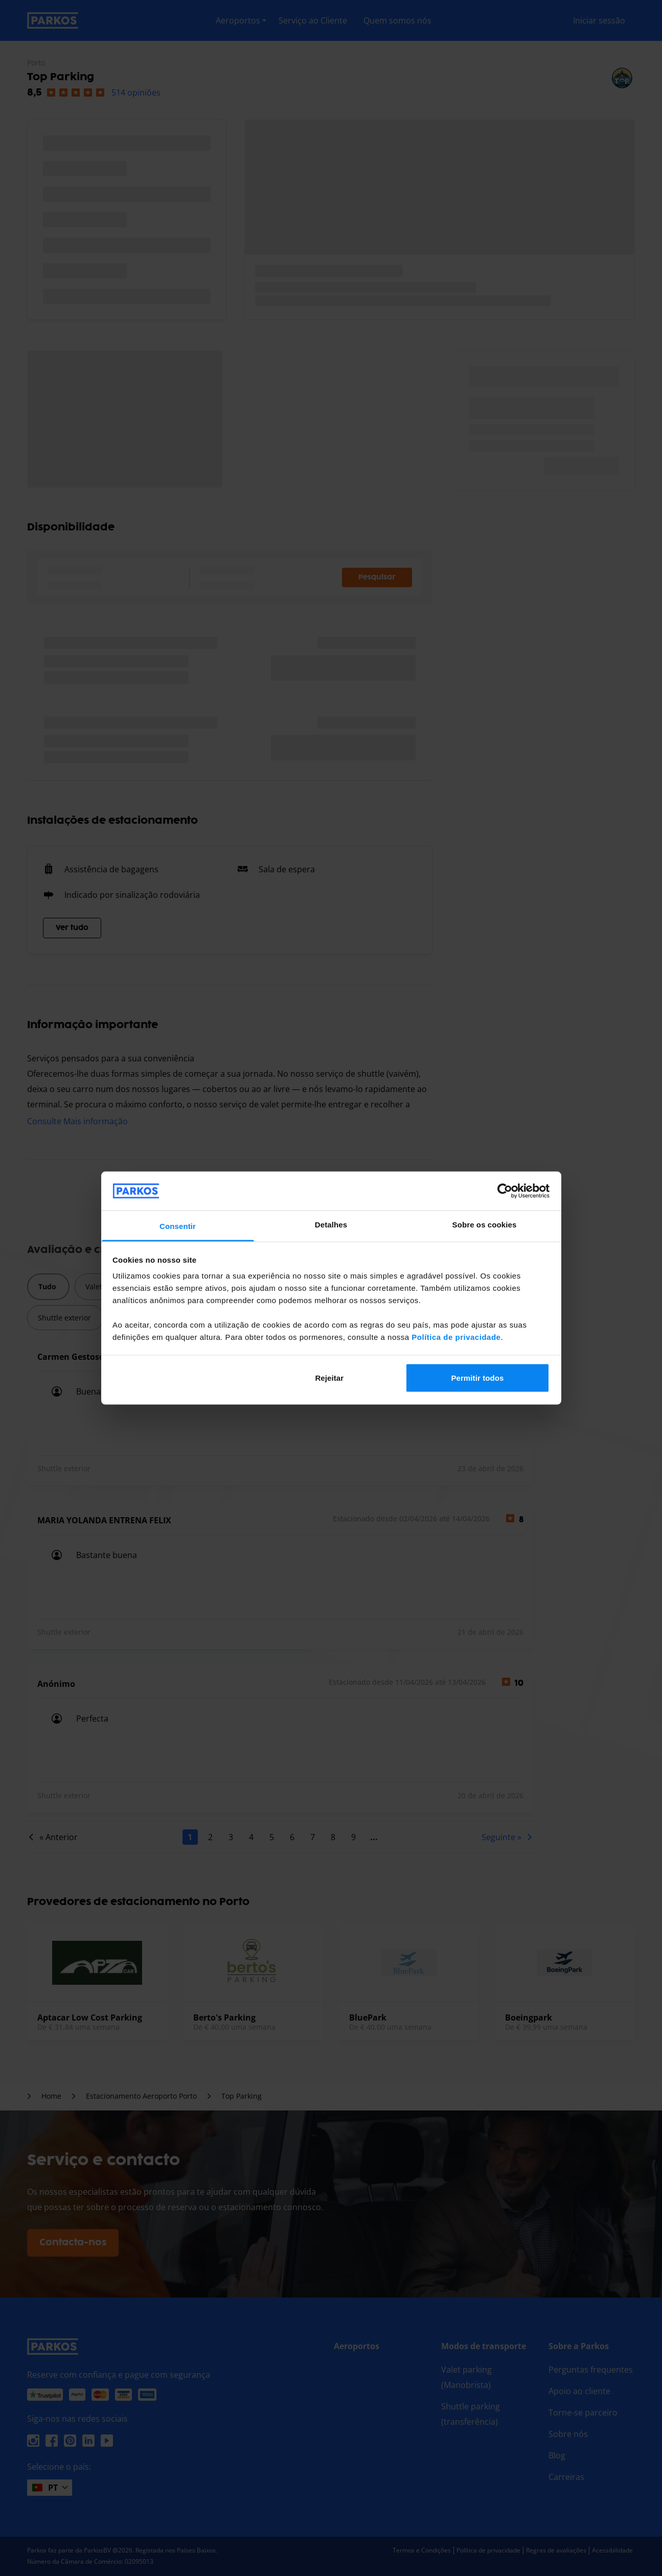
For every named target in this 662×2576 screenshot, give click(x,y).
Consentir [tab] (177, 1226)
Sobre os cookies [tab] (484, 1224)
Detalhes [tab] (331, 1224)
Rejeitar (329, 1377)
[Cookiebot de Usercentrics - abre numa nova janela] (505, 1190)
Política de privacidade (456, 1337)
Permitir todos (477, 1377)
